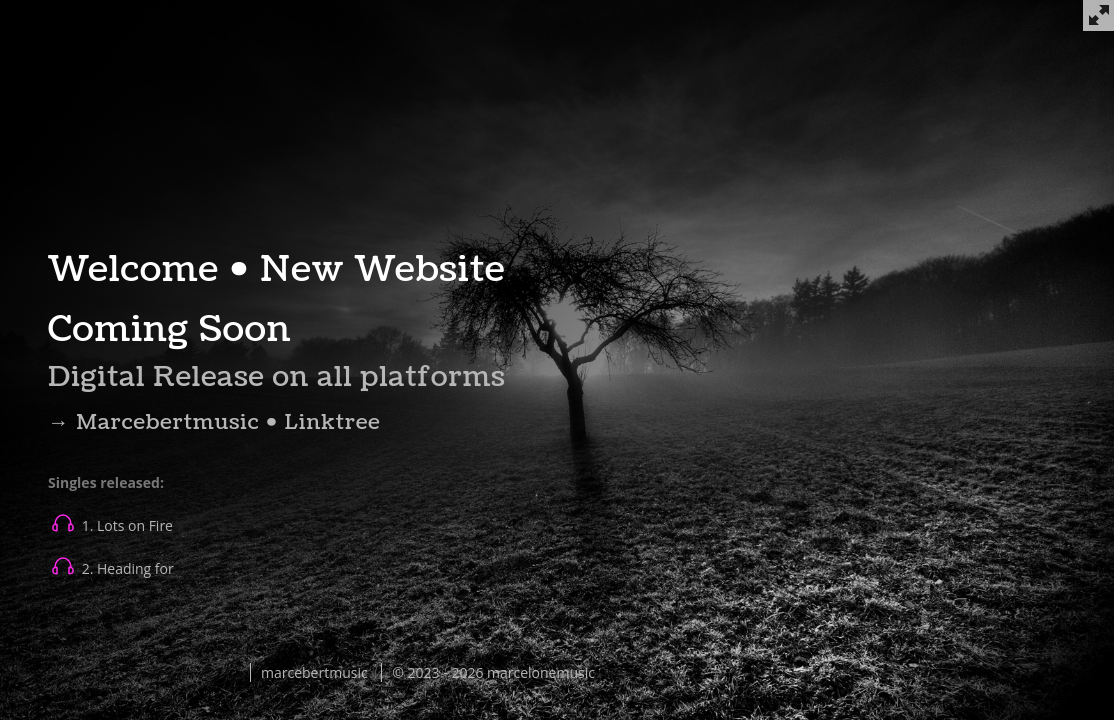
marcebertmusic (314, 672)
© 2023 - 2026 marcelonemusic (493, 672)
